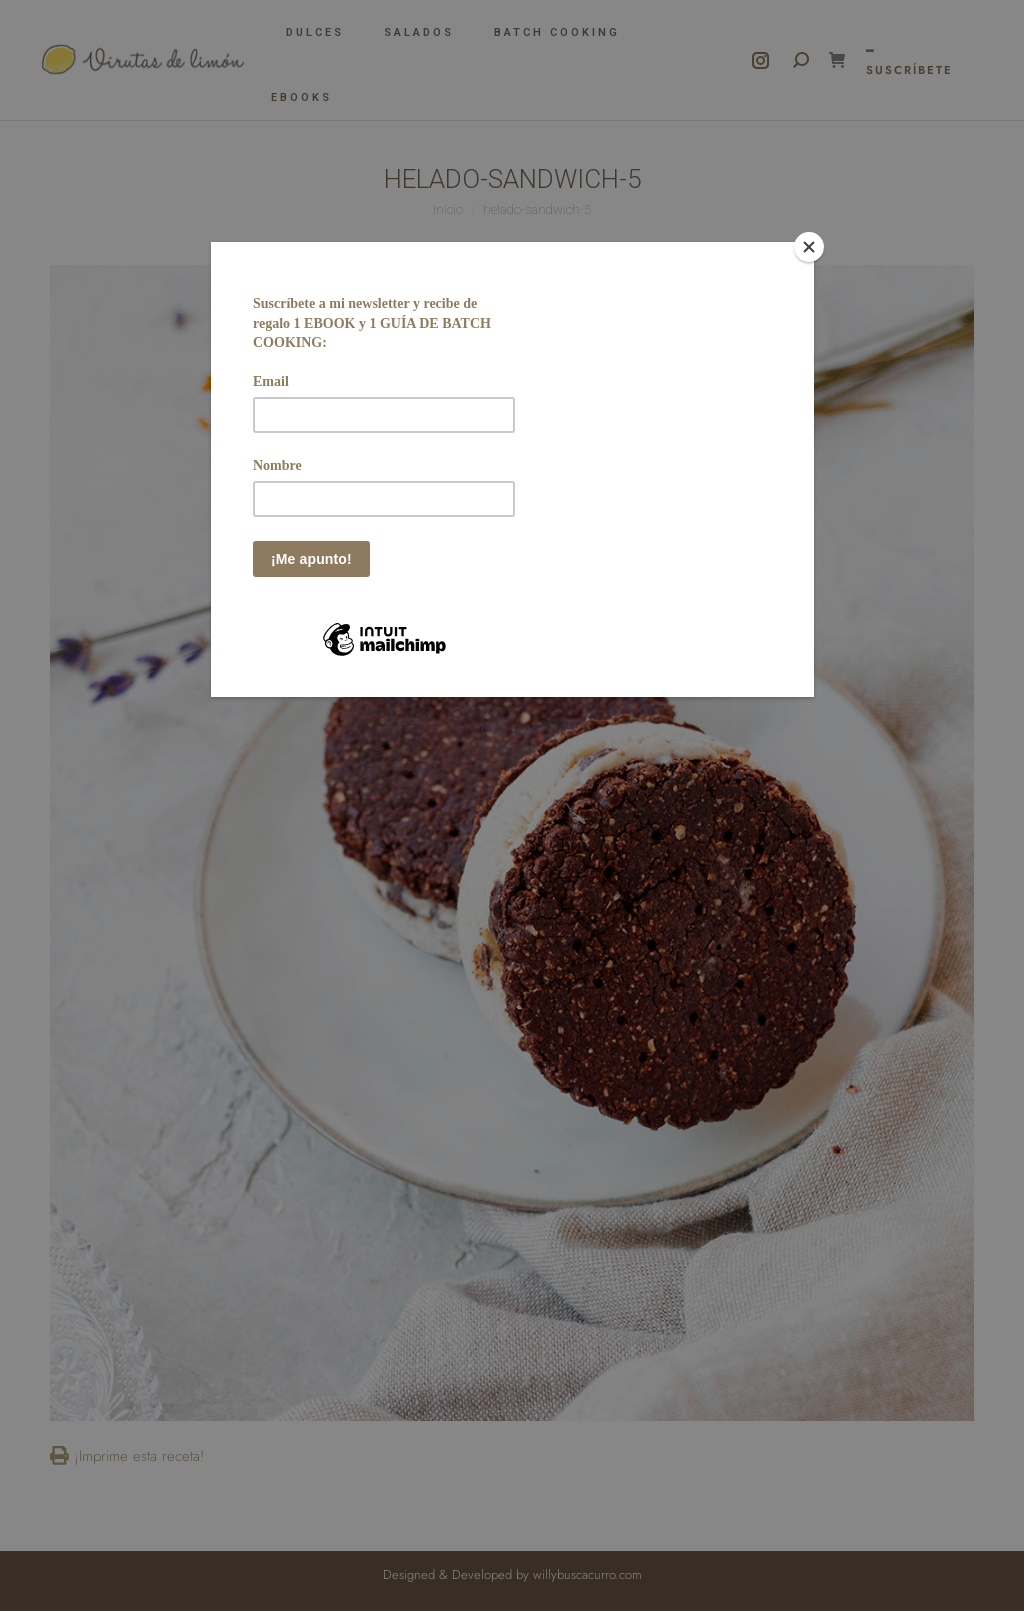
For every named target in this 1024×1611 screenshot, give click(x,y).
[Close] (809, 247)
